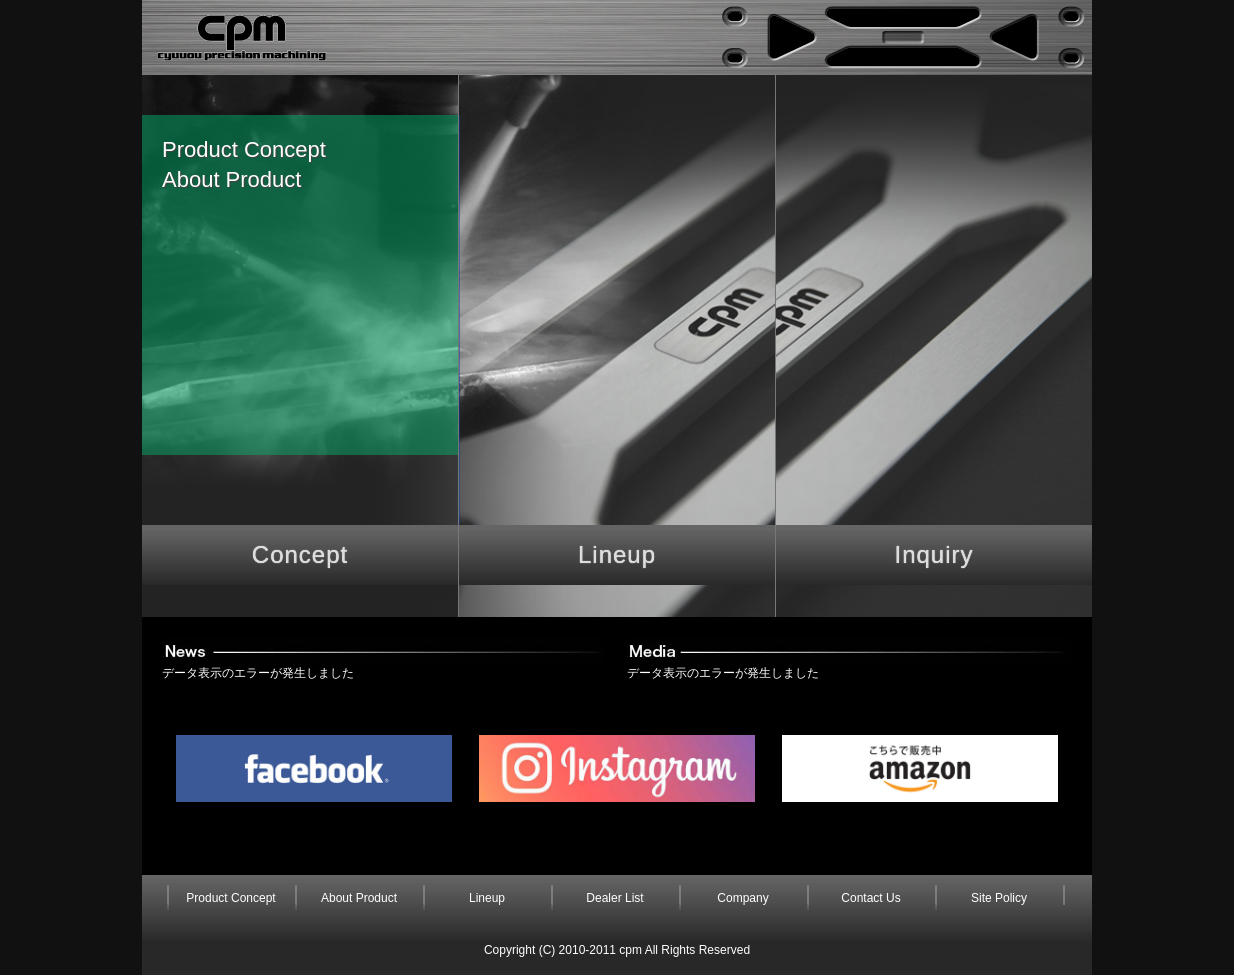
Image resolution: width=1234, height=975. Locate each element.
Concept (300, 554)
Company (742, 898)
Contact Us (870, 898)
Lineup (617, 554)
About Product (231, 179)
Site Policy (999, 898)
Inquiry (933, 554)
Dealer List (614, 898)
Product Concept (244, 149)
